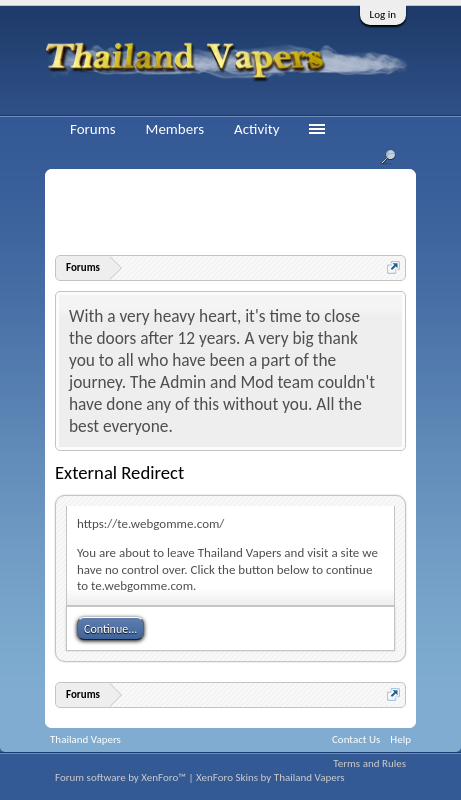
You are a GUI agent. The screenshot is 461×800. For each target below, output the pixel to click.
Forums (93, 129)
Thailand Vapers (85, 739)
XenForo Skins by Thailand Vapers (270, 777)
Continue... (110, 629)
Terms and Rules (369, 763)
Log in (383, 14)
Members (175, 129)
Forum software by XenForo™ (121, 777)
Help (400, 739)
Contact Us (356, 739)
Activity (256, 129)
